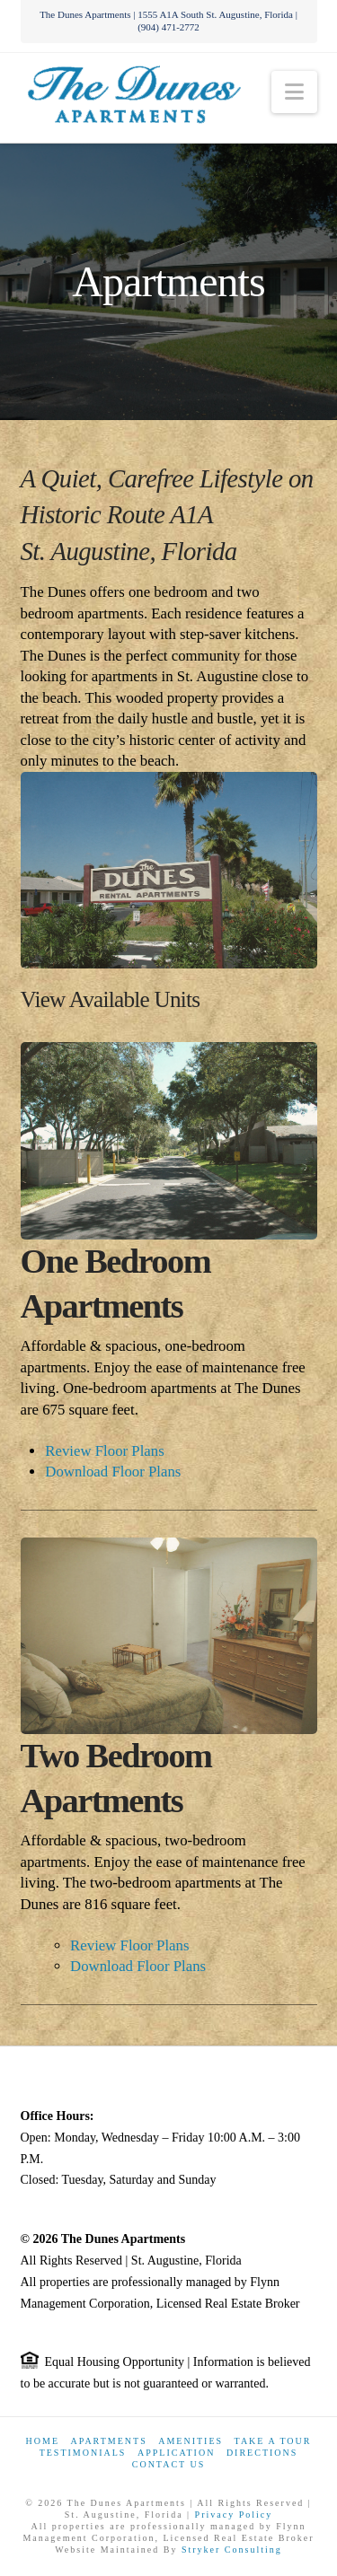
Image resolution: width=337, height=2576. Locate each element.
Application (176, 2453)
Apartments (109, 2441)
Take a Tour (273, 2441)
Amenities (190, 2441)
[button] (294, 92)
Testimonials (83, 2453)
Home (42, 2441)
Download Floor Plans (113, 1471)
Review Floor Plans (104, 1450)
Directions (261, 2453)
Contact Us (169, 2464)
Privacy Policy (234, 2514)
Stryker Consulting (232, 2549)
